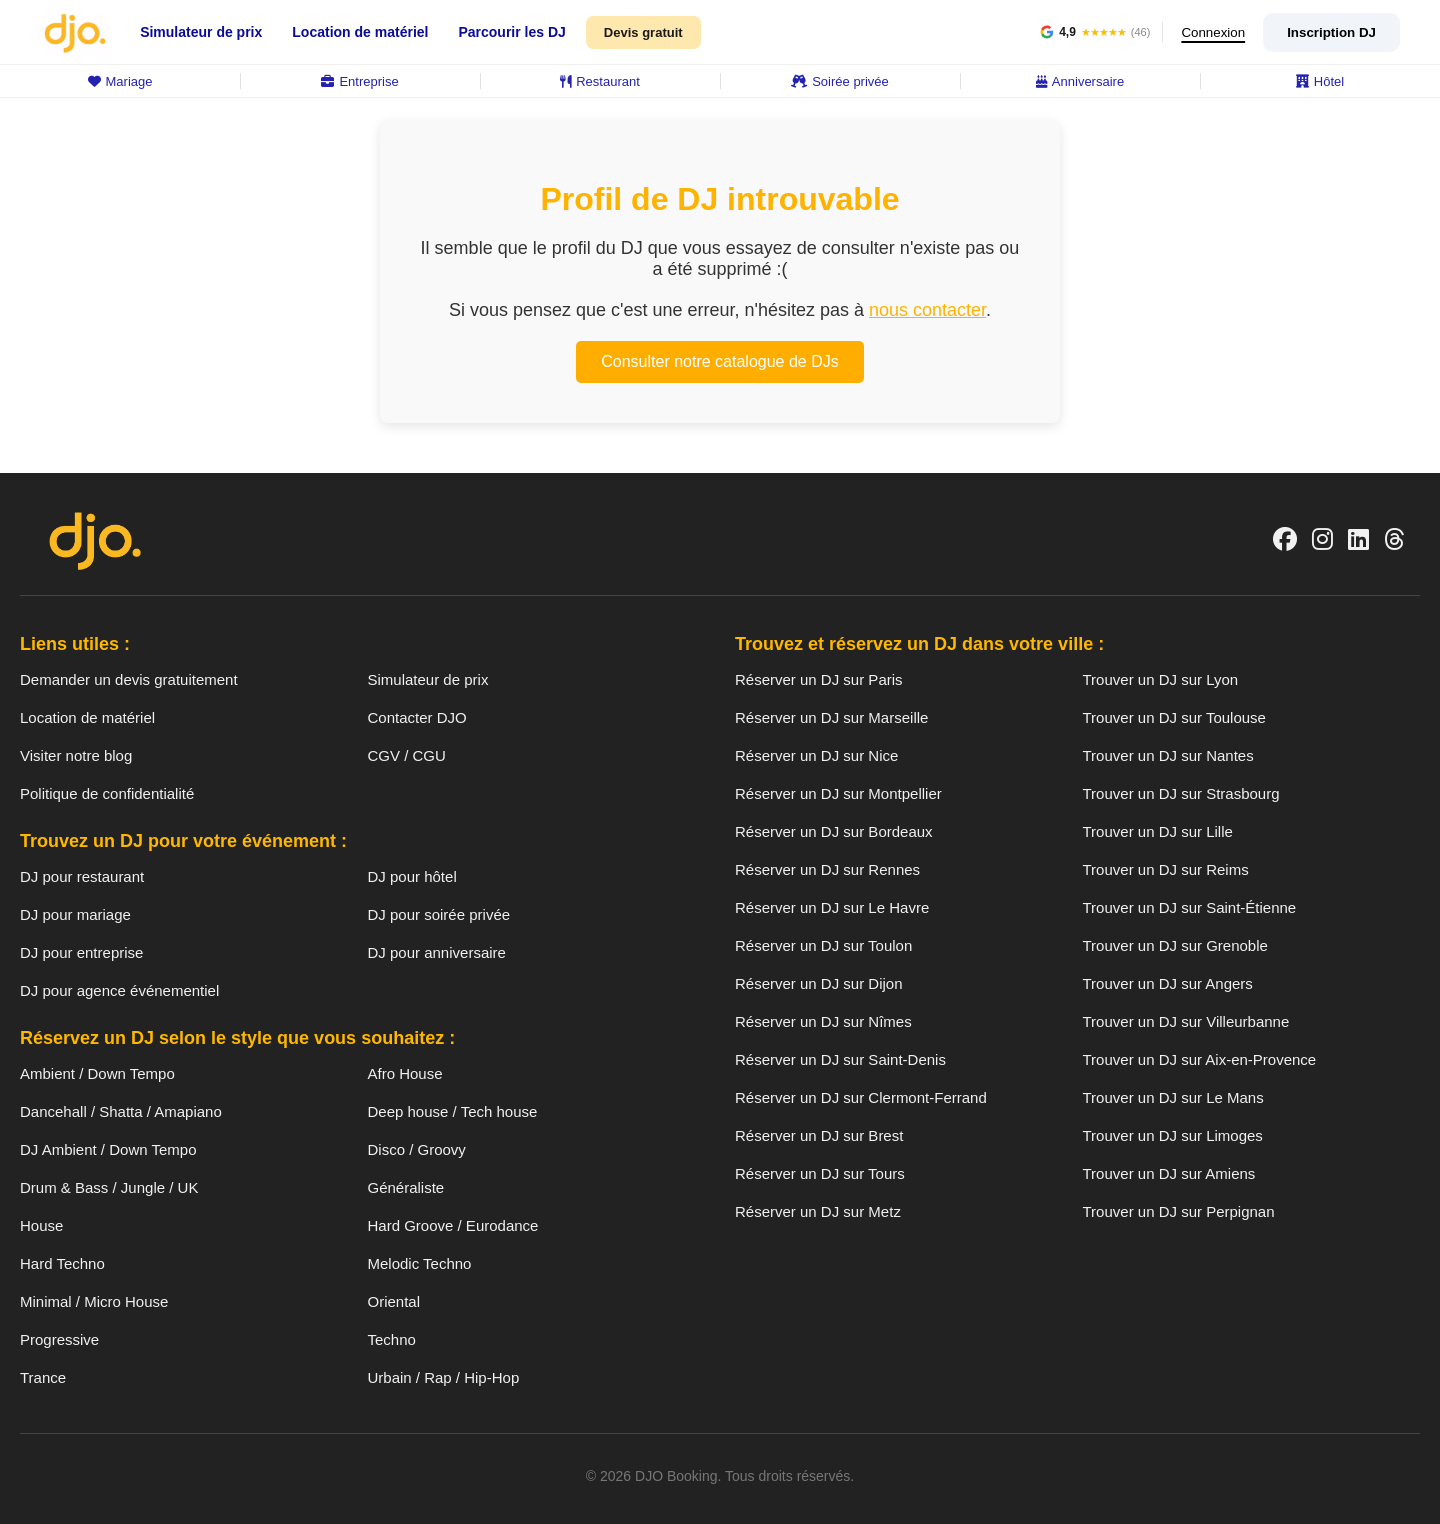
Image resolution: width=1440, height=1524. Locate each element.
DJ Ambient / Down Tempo (108, 1149)
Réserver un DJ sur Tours (820, 1173)
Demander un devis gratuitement (129, 679)
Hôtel (1320, 81)
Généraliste (406, 1187)
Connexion (1210, 32)
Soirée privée (840, 81)
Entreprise (359, 81)
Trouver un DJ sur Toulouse (1174, 717)
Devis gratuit (643, 32)
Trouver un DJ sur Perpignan (1179, 1211)
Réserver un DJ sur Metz (818, 1211)
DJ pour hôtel (412, 876)
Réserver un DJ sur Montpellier (838, 793)
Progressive (59, 1339)
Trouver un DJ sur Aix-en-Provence (1200, 1059)
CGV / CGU (407, 755)
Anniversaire (1080, 81)
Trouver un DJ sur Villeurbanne (1186, 1021)
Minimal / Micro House (94, 1301)
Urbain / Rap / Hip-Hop (444, 1377)
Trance (43, 1377)
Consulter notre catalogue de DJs (719, 361)
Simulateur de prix (201, 32)
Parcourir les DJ (511, 32)
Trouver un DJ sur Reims (1166, 869)
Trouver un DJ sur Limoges (1173, 1135)
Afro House (405, 1073)
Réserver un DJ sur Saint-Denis (840, 1059)
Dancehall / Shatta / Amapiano (121, 1111)
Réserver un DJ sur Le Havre (832, 907)
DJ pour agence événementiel (119, 990)
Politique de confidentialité (107, 793)
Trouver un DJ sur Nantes (1168, 755)
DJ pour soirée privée (439, 914)
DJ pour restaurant (82, 876)
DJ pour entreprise (81, 952)
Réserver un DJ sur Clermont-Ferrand (861, 1097)
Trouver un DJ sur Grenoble (1175, 945)
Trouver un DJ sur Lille (1158, 831)
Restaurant (600, 81)
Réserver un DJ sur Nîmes (823, 1021)
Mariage (120, 81)
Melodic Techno (420, 1263)
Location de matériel (360, 32)
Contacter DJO (417, 717)
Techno (392, 1339)
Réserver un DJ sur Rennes (827, 869)
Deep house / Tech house (453, 1111)
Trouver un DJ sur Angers (1168, 983)
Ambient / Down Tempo (97, 1073)
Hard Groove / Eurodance (453, 1225)
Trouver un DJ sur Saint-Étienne (1190, 907)
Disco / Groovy (417, 1149)
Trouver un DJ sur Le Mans (1173, 1097)
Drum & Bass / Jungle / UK (109, 1187)
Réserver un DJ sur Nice (816, 755)
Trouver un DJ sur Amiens (1169, 1173)
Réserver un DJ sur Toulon (823, 945)
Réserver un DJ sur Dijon (819, 983)
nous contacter (927, 310)
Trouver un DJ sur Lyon (1161, 679)
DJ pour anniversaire (437, 952)
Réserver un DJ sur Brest (819, 1135)
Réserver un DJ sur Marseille (831, 717)
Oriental (394, 1301)
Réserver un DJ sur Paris (819, 679)
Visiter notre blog (76, 755)
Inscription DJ (1331, 32)
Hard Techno (62, 1263)
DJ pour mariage (75, 914)
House (41, 1225)
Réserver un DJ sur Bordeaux (834, 831)
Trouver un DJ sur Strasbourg (1181, 793)
